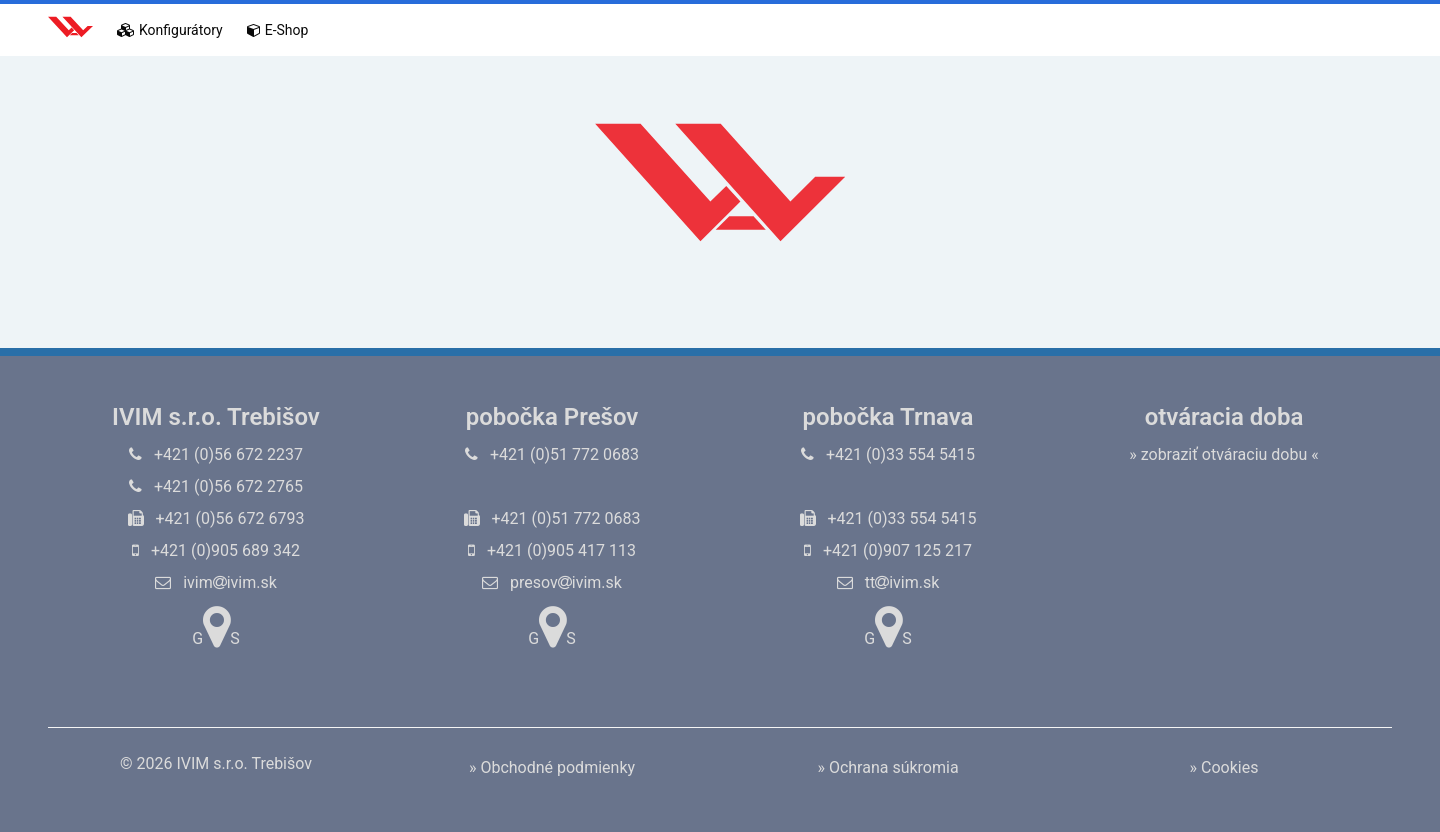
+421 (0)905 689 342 (216, 550)
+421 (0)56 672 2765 (216, 486)
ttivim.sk (888, 582)
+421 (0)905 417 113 (552, 550)
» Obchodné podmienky (552, 767)
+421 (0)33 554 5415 (888, 454)
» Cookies (1224, 767)
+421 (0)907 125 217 (888, 550)
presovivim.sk (552, 582)
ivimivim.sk (216, 582)
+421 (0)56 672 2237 (216, 454)
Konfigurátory (170, 30)
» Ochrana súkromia (887, 767)
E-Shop (278, 30)
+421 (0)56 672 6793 (216, 518)
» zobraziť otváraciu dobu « (1224, 454)
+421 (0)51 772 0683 (552, 454)
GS (215, 627)
